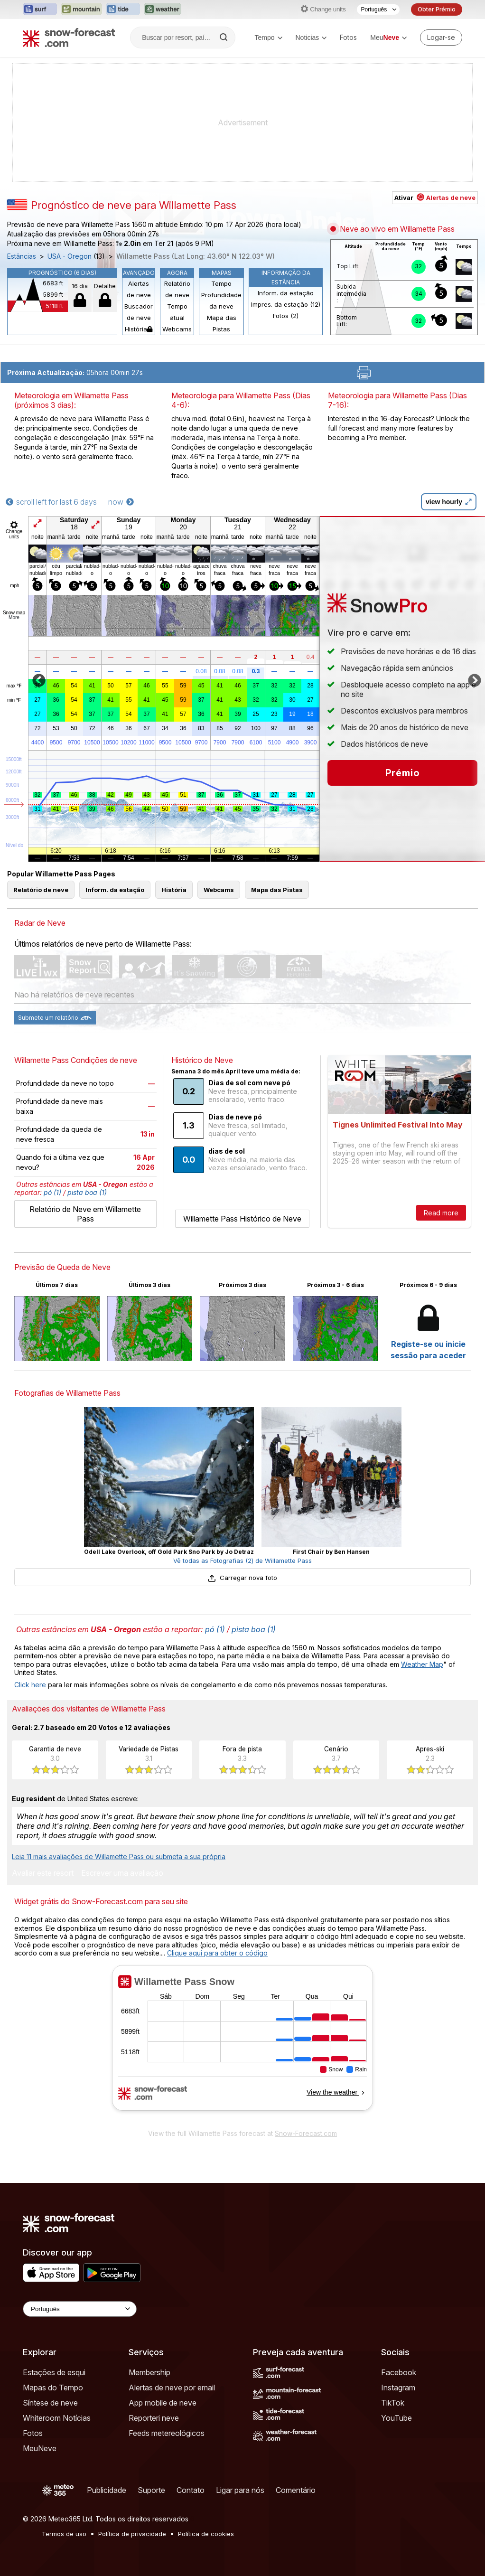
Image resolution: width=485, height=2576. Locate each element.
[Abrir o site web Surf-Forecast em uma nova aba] (40, 9)
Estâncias (21, 256)
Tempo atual (177, 311)
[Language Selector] (80, 2309)
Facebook (398, 2372)
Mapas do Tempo (53, 2387)
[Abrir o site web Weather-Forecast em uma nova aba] (162, 9)
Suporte (151, 2490)
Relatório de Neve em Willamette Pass (85, 1213)
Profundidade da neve (221, 300)
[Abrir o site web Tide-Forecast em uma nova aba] (123, 9)
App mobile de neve (162, 2402)
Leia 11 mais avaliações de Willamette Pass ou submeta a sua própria (118, 1856)
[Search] (224, 37)
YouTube (396, 2418)
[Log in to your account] (441, 37)
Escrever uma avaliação (122, 1873)
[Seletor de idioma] (378, 9)
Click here (30, 1685)
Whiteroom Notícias (57, 2418)
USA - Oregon (69, 256)
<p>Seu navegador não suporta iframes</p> (242, 2044)
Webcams (177, 329)
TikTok (392, 2402)
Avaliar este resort (43, 1873)
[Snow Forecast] (69, 37)
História (138, 329)
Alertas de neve (139, 289)
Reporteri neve (154, 2418)
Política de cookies (206, 2534)
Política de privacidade (132, 2534)
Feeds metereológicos (167, 2433)
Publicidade (106, 2490)
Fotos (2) (285, 316)
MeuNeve (39, 2448)
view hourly (449, 502)
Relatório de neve (177, 289)
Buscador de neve (138, 311)
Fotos (348, 37)
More (14, 617)
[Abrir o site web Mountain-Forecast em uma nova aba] (81, 9)
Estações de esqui (54, 2372)
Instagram (398, 2387)
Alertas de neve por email (172, 2387)
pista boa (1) (87, 1192)
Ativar (435, 197)
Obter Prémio (437, 9)
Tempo (268, 37)
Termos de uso (64, 2534)
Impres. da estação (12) (285, 304)
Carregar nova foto (242, 1577)
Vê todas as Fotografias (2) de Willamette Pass (242, 1560)
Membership (149, 2372)
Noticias (311, 37)
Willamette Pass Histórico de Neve (242, 1218)
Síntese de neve (50, 2402)
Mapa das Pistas (221, 323)
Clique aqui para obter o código (217, 1953)
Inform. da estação (286, 293)
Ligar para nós (240, 2490)
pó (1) (52, 1192)
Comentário (296, 2490)
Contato (191, 2490)
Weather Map (422, 1664)
